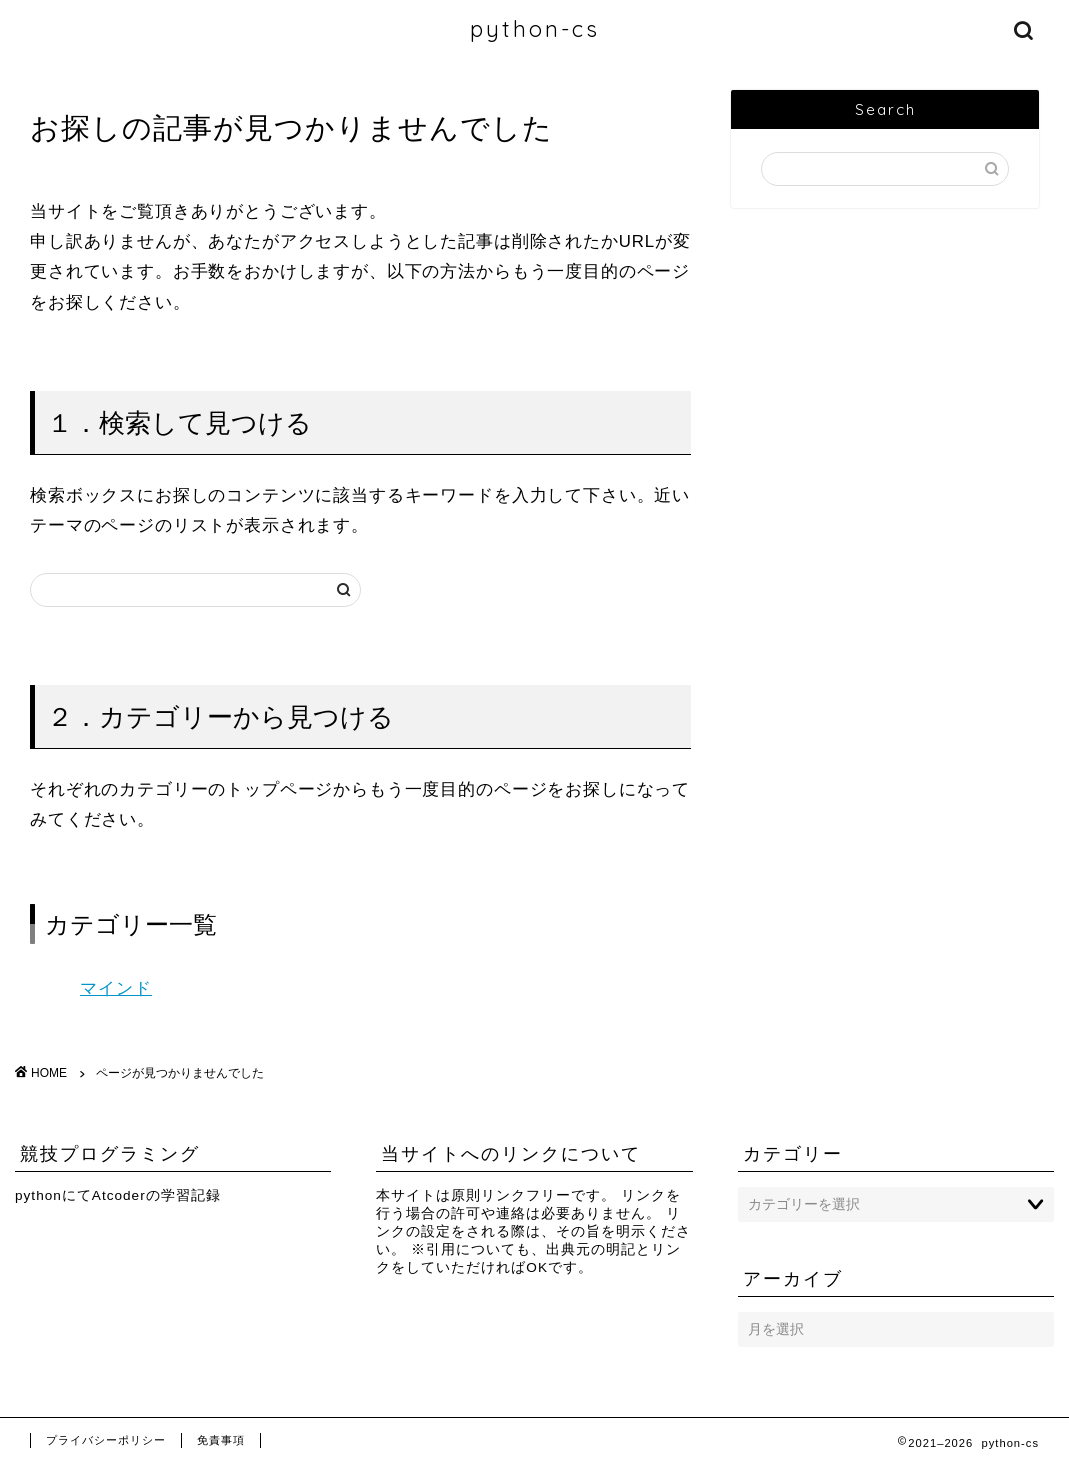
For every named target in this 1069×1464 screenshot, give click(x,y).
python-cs (535, 28)
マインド (116, 988)
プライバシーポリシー (106, 1440)
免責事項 (221, 1440)
